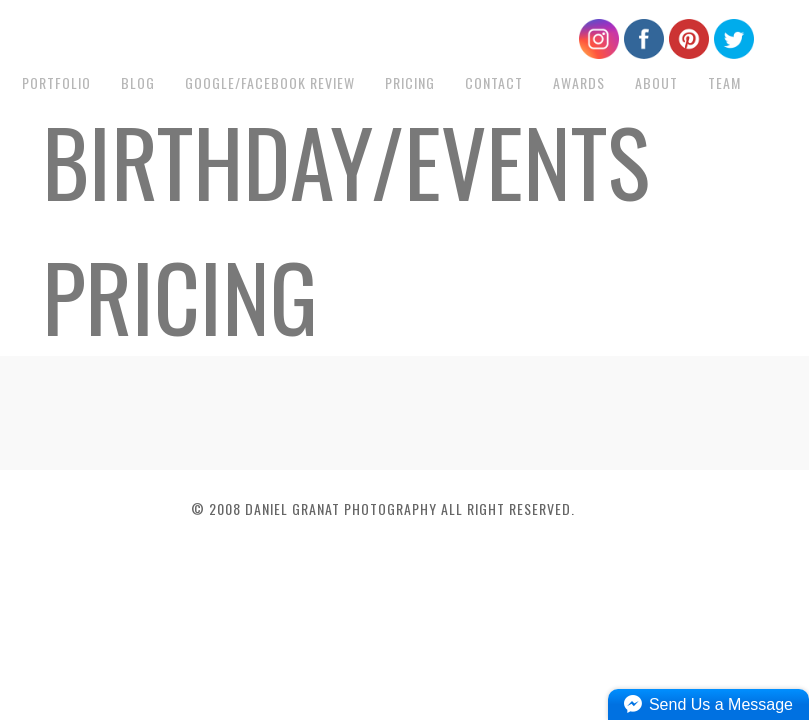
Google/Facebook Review (270, 82)
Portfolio (56, 82)
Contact (494, 82)
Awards (579, 82)
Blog (138, 82)
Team (724, 82)
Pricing (410, 82)
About (656, 82)
